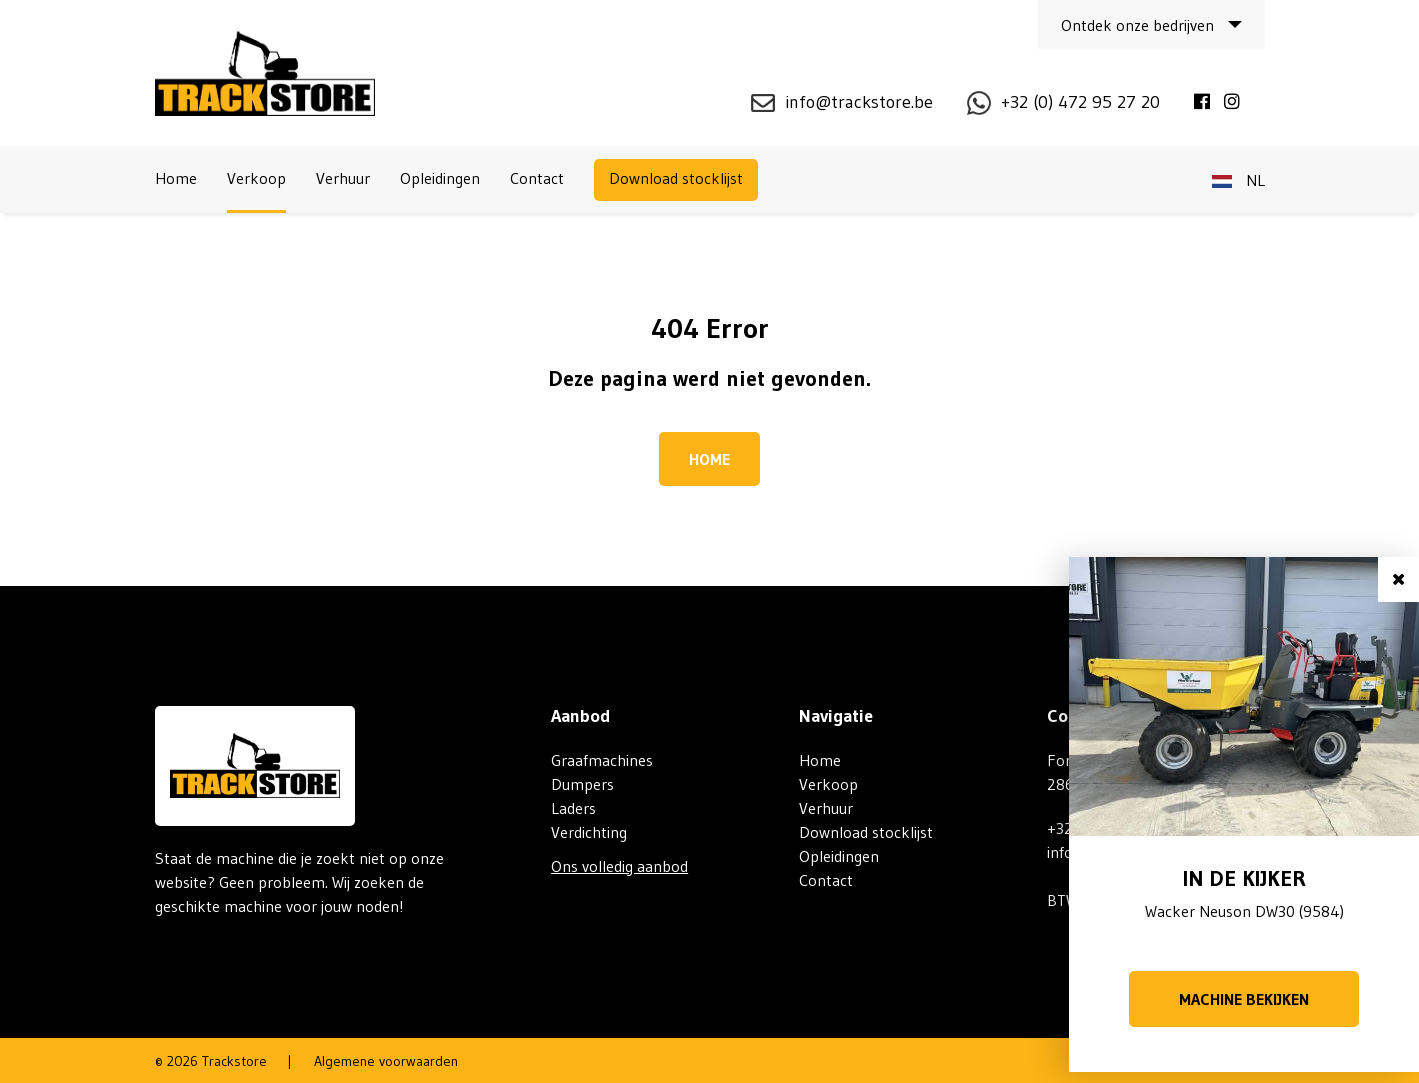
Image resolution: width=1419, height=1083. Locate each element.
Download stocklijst (676, 178)
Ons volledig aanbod (619, 866)
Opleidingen (440, 178)
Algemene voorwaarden (386, 1061)
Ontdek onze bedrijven (1137, 25)
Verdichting (589, 832)
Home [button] (709, 459)
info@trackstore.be (859, 102)
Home (176, 178)
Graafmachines (602, 760)
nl (1238, 180)
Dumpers (582, 784)
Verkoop (256, 178)
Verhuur (343, 178)
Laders (573, 808)
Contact (537, 178)
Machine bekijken (1244, 999)
